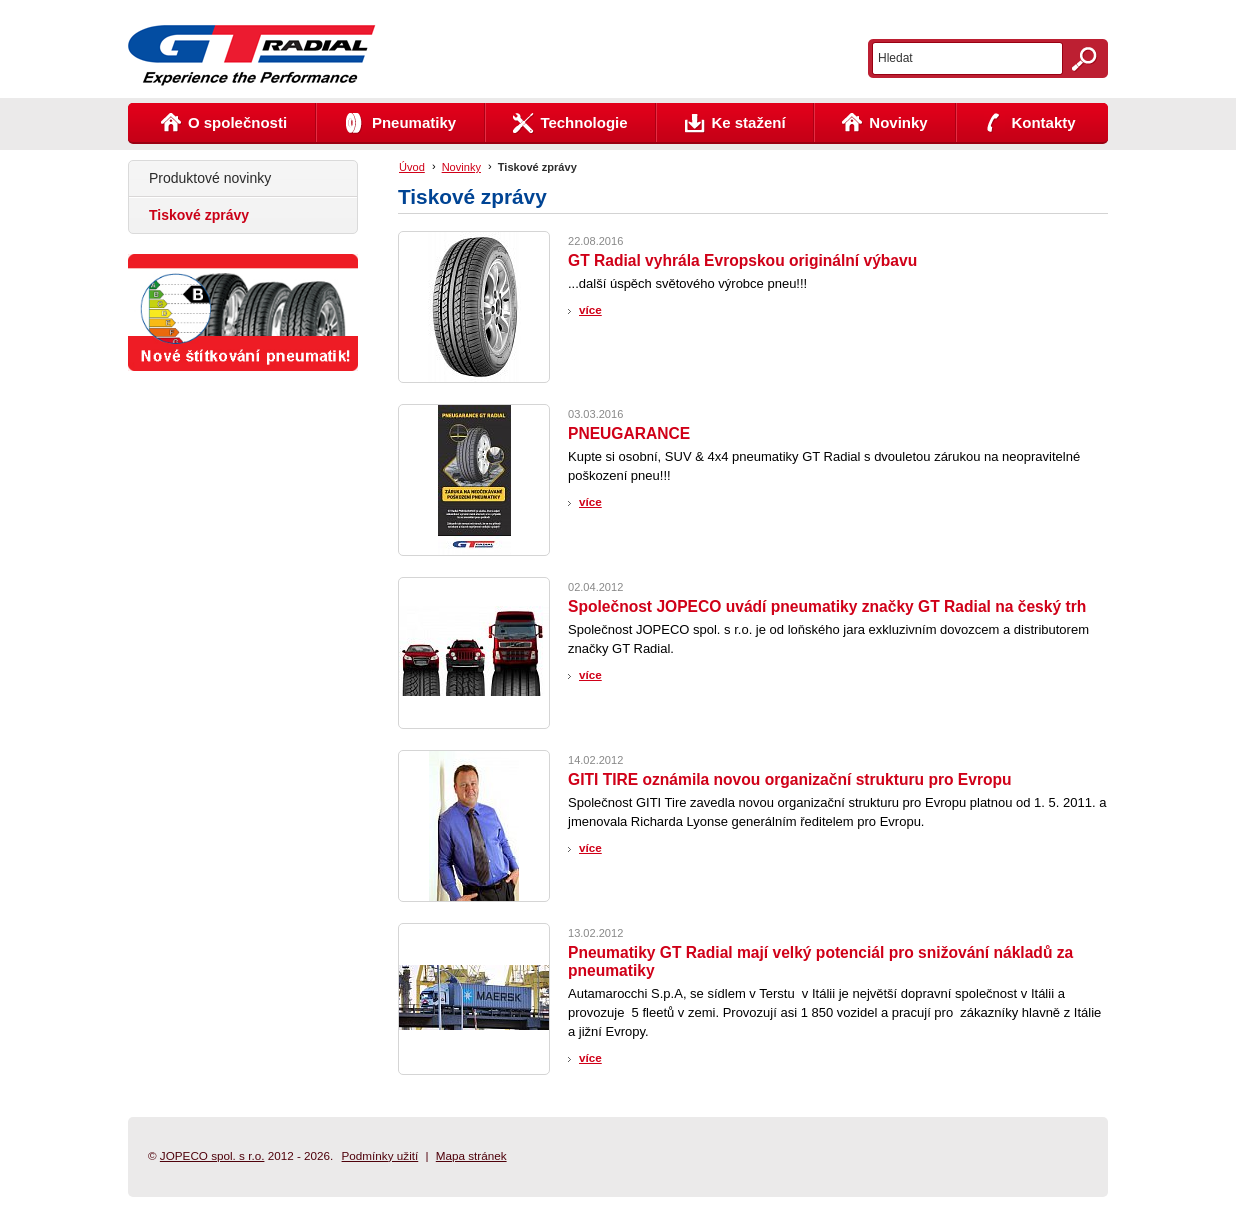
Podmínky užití (380, 1155)
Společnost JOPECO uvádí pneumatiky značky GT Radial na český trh (827, 606)
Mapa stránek (471, 1155)
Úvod (412, 167)
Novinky (461, 167)
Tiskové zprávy (537, 167)
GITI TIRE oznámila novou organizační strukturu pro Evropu (790, 779)
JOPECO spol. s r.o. (212, 1155)
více (590, 309)
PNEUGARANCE (629, 433)
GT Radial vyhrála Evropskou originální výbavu (742, 260)
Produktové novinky (210, 178)
